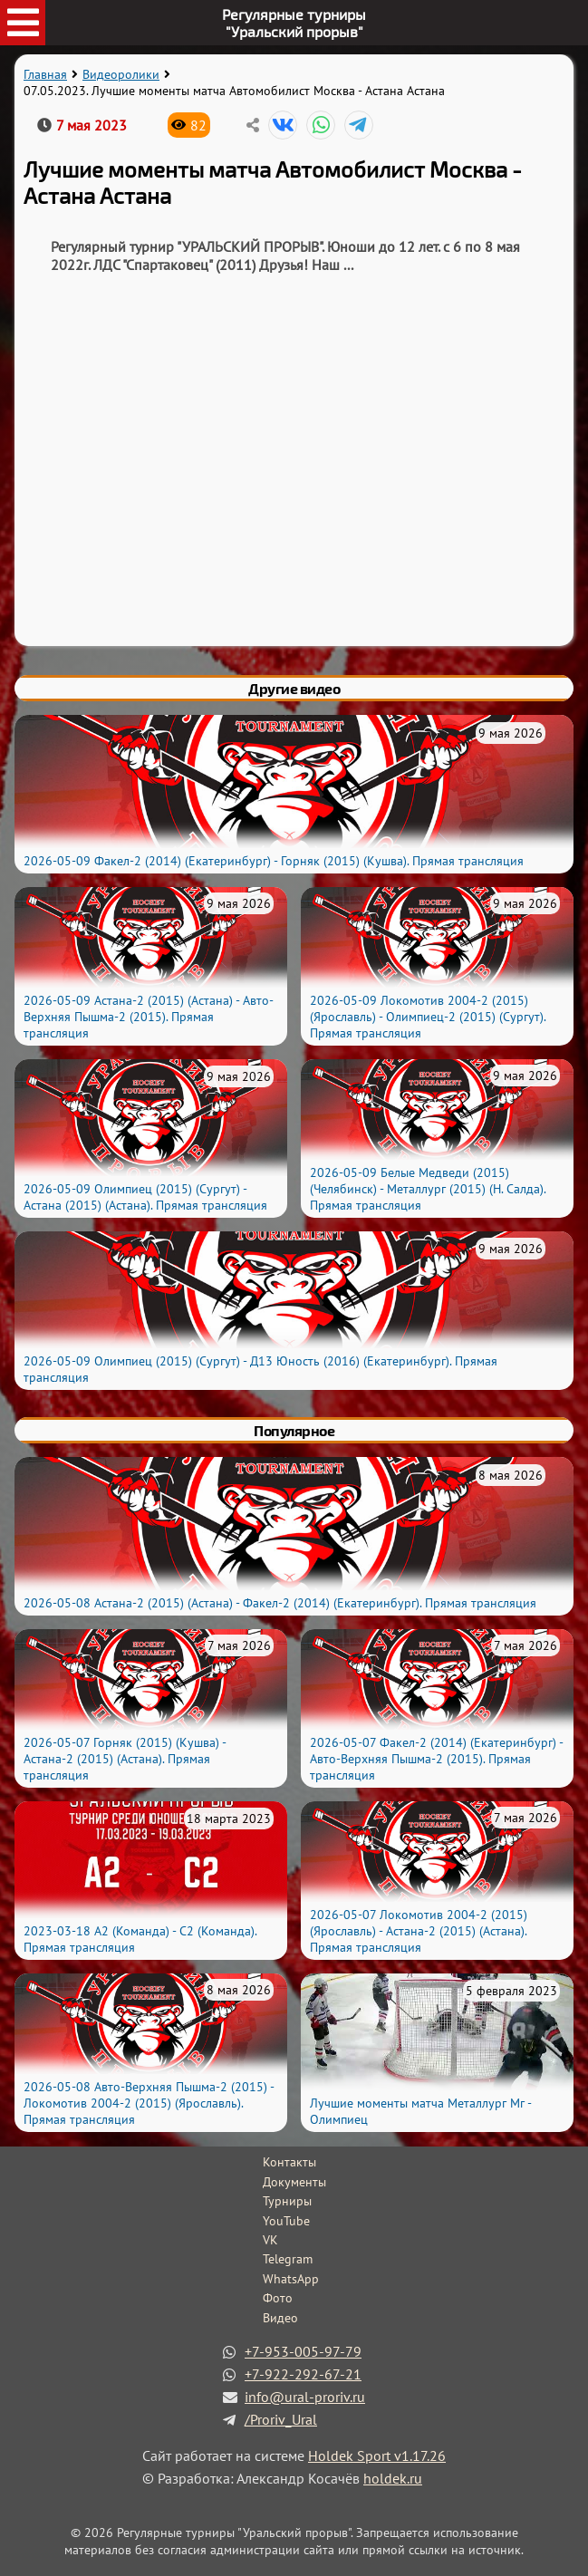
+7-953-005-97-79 (303, 2351)
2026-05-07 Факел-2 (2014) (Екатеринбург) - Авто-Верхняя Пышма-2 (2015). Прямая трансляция (436, 1758)
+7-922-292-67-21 (303, 2374)
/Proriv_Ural (281, 2419)
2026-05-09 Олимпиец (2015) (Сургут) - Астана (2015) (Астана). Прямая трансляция (145, 1197)
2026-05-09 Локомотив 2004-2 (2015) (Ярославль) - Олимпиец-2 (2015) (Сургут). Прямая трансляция (427, 1016)
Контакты (289, 2162)
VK (270, 2239)
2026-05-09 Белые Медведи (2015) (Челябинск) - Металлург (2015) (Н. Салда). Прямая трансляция (427, 1188)
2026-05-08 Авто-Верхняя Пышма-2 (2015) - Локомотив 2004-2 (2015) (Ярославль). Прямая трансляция (149, 2103)
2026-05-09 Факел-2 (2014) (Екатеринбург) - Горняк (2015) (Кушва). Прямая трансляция (274, 861)
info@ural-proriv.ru (305, 2396)
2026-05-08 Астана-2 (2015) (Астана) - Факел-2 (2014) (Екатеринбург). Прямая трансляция (280, 1603)
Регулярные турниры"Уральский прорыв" (294, 22)
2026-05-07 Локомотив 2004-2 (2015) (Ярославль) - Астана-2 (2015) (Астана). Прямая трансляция (418, 1930)
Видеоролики (120, 74)
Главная (45, 74)
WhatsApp (291, 2278)
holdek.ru (392, 2478)
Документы (294, 2182)
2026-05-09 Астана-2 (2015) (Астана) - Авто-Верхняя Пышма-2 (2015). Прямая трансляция (149, 1016)
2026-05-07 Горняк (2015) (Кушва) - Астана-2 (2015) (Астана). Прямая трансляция (125, 1758)
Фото (278, 2297)
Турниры (287, 2201)
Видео (280, 2317)
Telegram (288, 2259)
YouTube (286, 2220)
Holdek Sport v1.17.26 (377, 2455)
